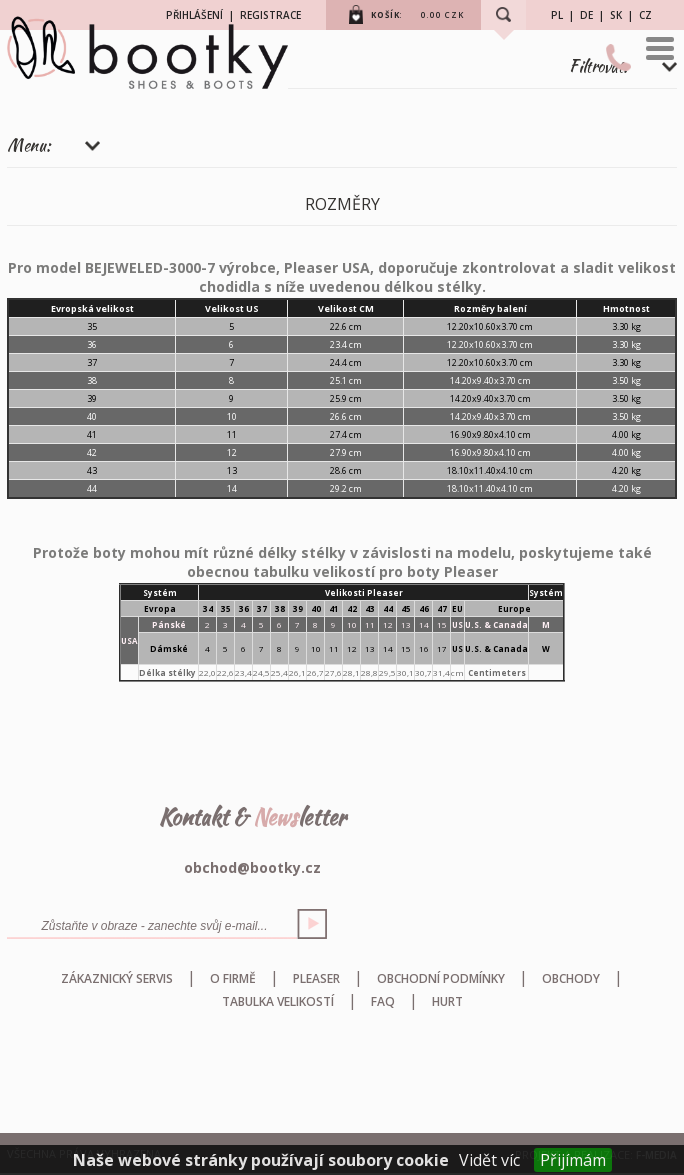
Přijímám (573, 1160)
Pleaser (316, 978)
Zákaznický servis (117, 978)
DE (586, 15)
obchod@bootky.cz (252, 867)
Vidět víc (489, 1160)
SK (616, 15)
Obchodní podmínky (441, 978)
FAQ (383, 1001)
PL (557, 15)
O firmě (233, 978)
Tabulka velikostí (278, 1001)
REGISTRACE (270, 15)
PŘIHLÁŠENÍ (194, 15)
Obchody (571, 978)
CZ (645, 15)
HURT (447, 1001)
